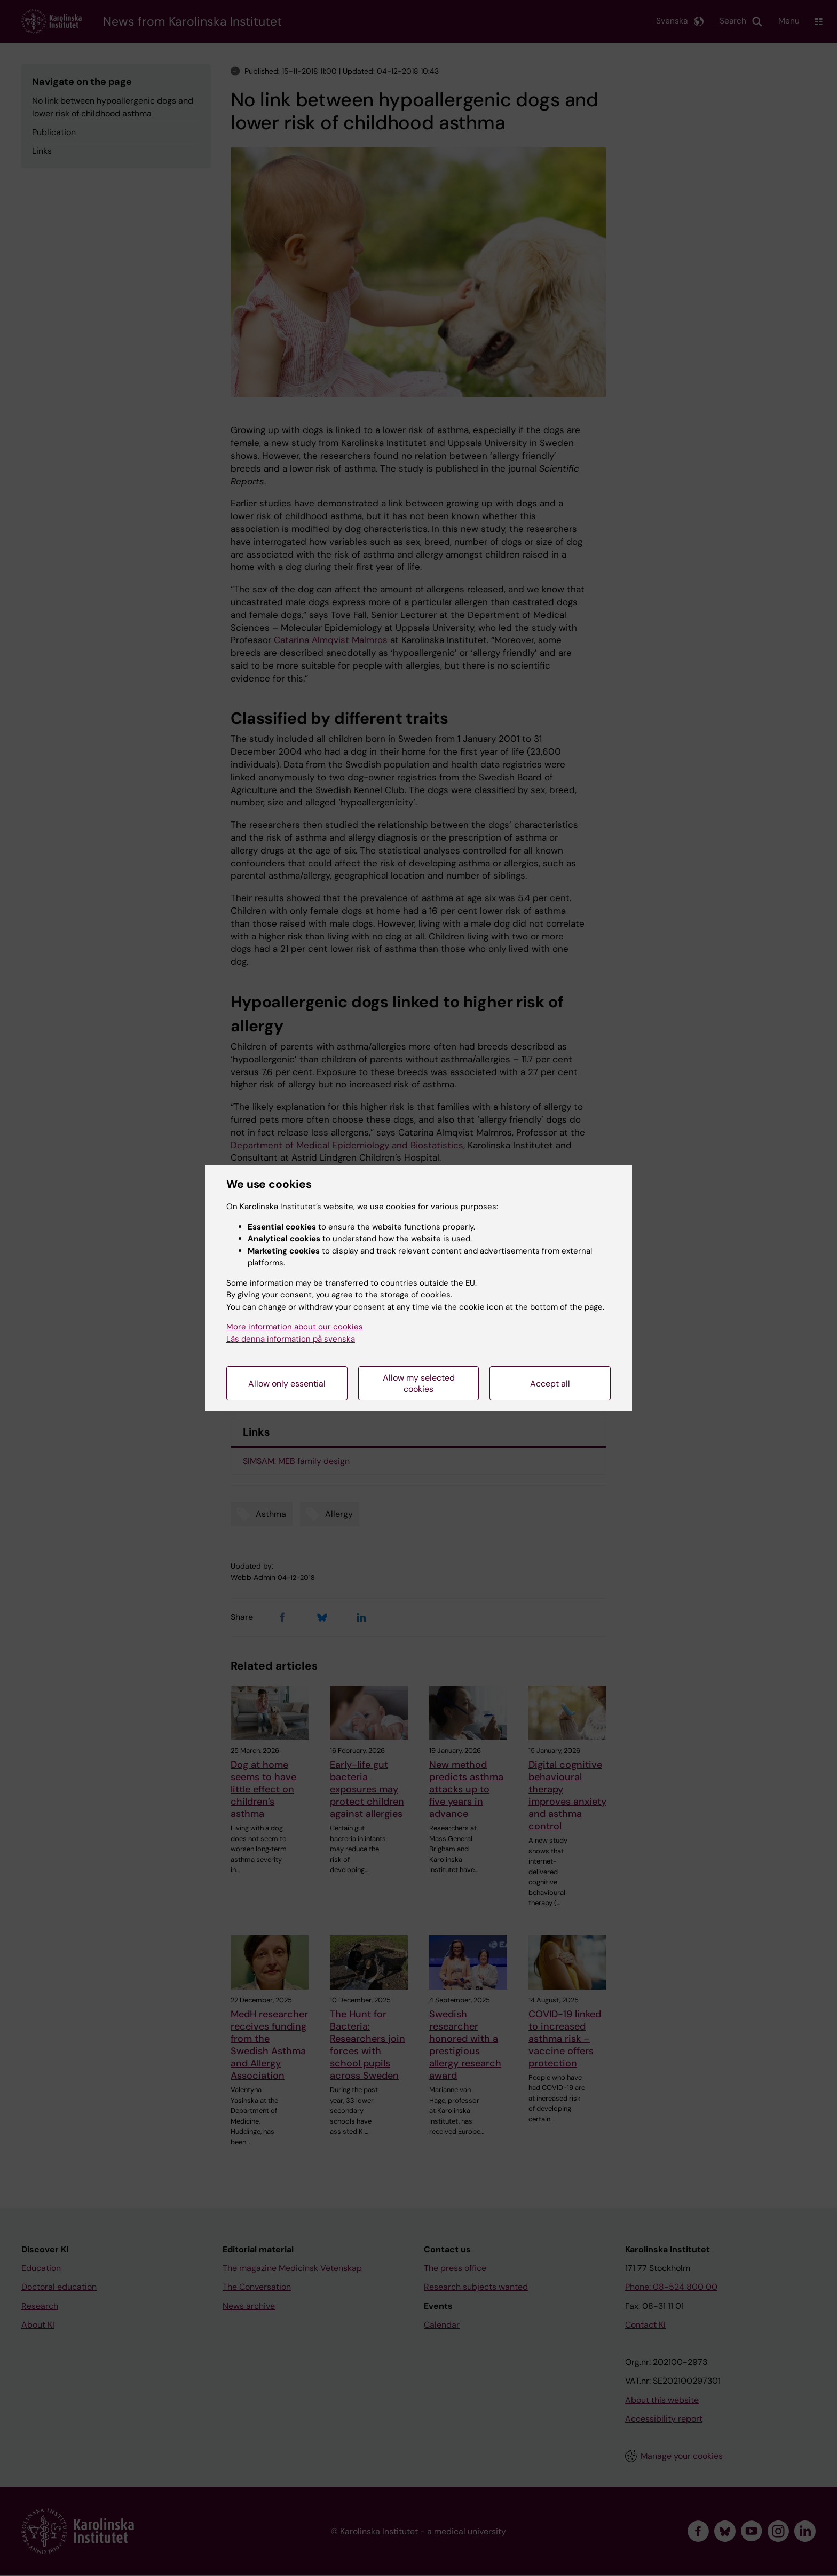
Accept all (550, 1383)
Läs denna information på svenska (290, 1339)
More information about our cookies (294, 1326)
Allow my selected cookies (419, 1383)
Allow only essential (287, 1383)
